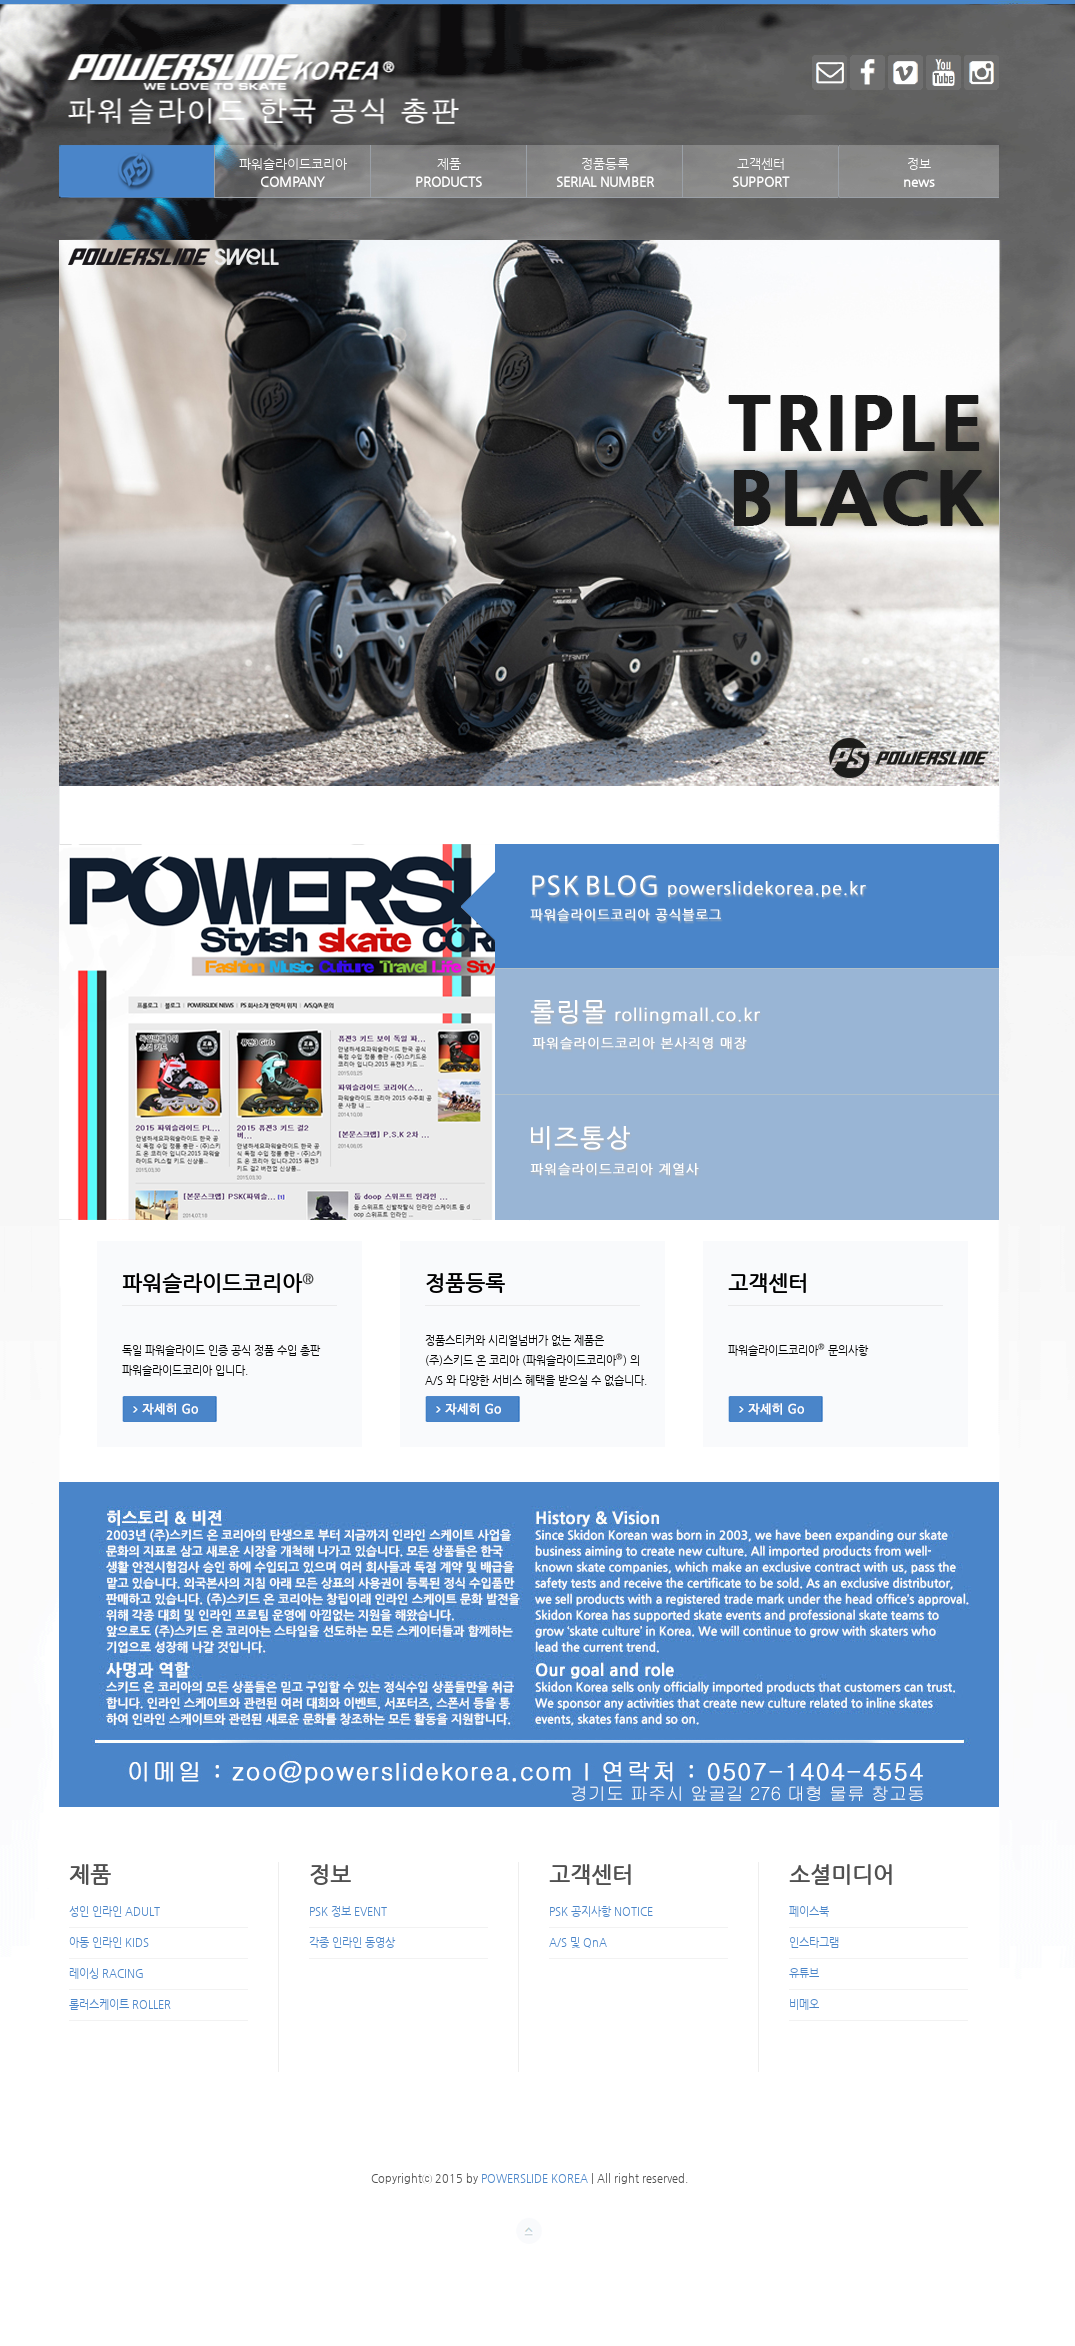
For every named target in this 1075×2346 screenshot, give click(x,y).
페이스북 (809, 1911)
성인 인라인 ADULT (114, 1911)
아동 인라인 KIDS (109, 1942)
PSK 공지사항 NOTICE (601, 1911)
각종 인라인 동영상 (352, 1942)
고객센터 (760, 172)
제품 (448, 172)
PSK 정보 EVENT (348, 1911)
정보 (919, 172)
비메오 (804, 2004)
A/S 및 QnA (578, 1942)
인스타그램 (814, 1942)
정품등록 (605, 172)
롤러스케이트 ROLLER (120, 2004)
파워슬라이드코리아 (293, 172)
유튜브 (804, 1973)
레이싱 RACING (106, 1973)
